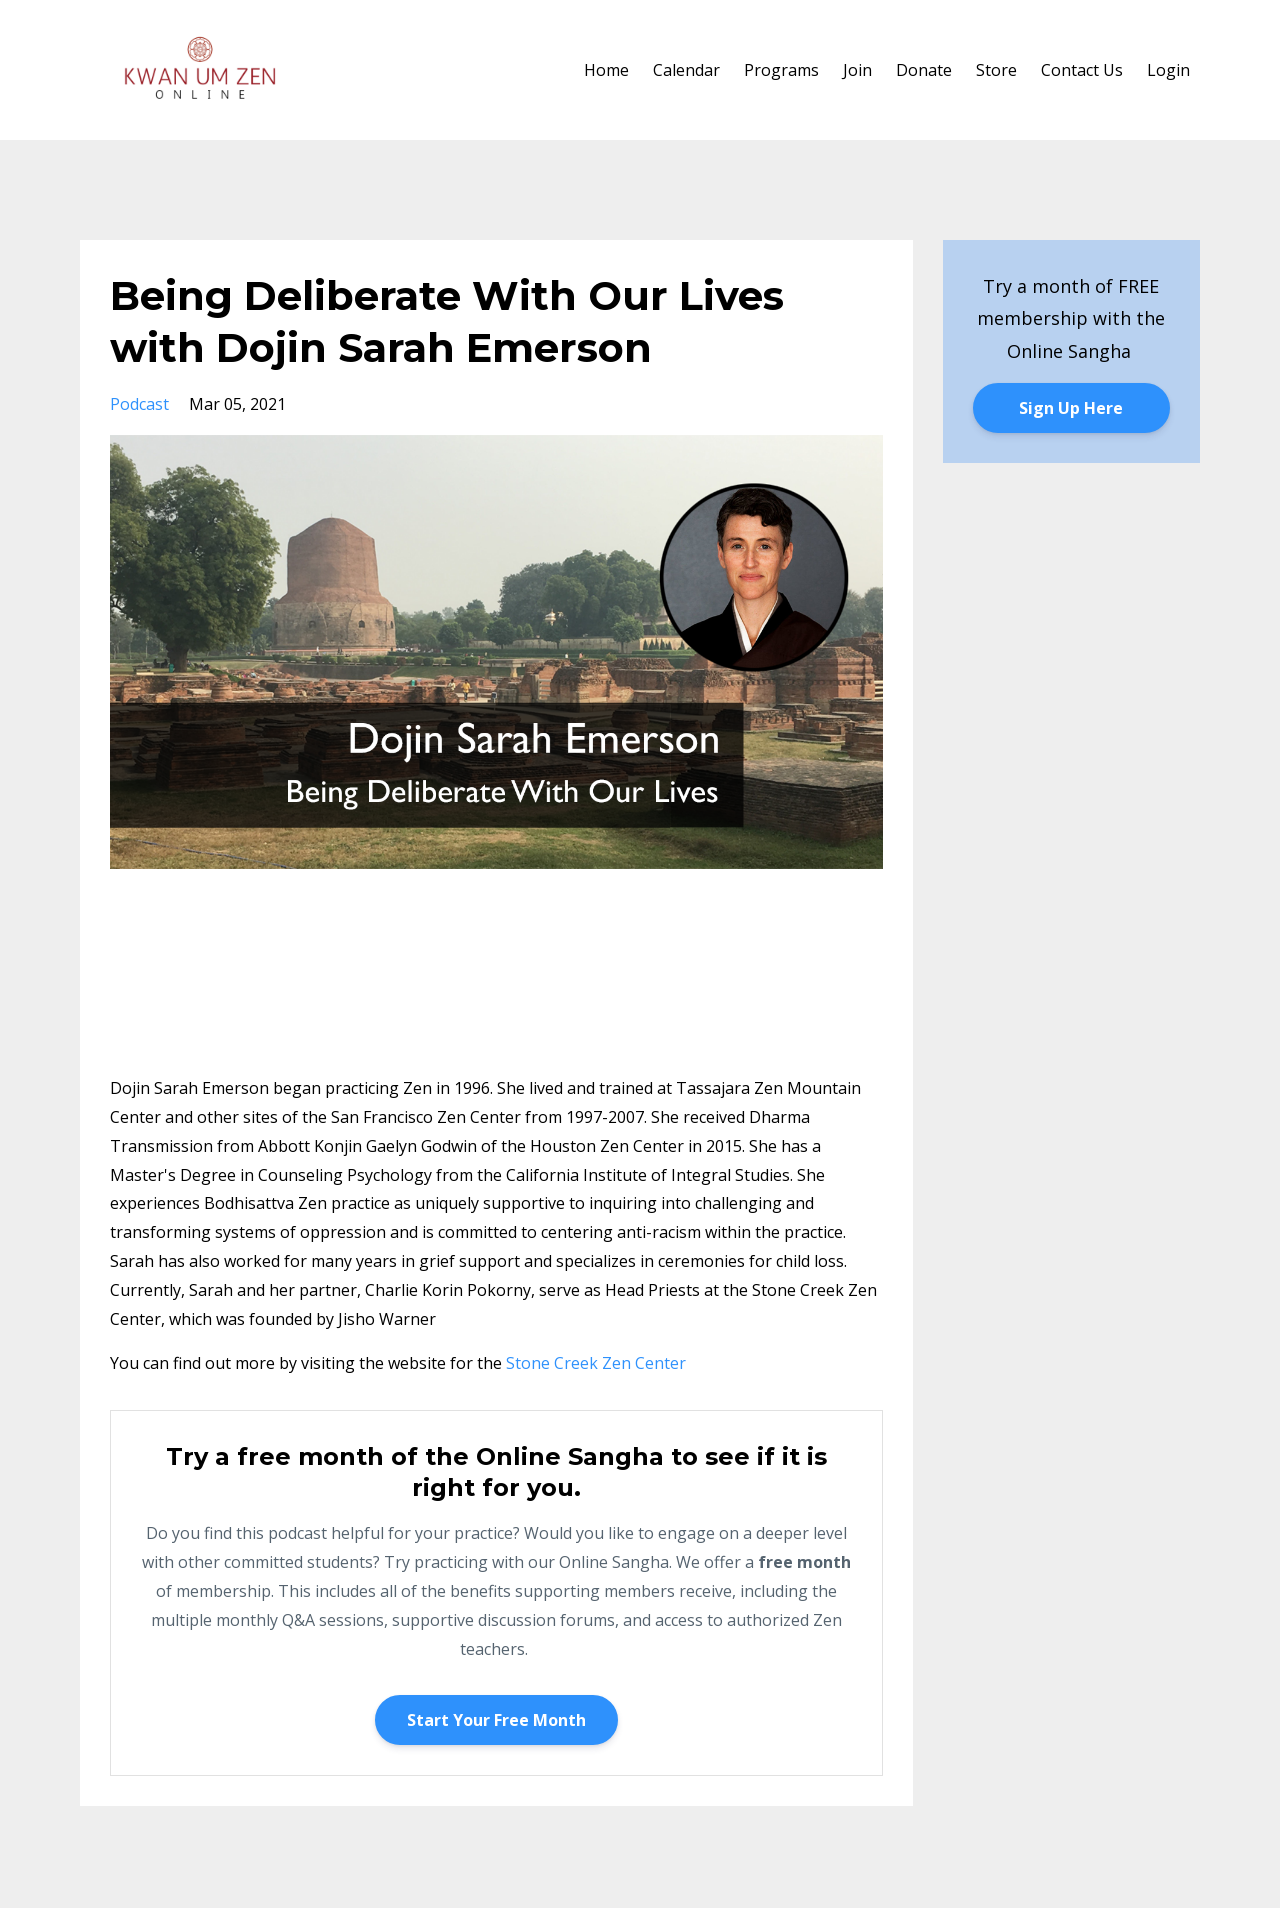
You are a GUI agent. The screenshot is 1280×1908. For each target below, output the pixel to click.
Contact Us (1082, 70)
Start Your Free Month (496, 1720)
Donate (924, 70)
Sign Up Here (1071, 408)
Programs (781, 70)
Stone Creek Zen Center (596, 1363)
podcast (139, 404)
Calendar (686, 70)
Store (996, 70)
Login (1168, 70)
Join (857, 70)
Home (606, 70)
